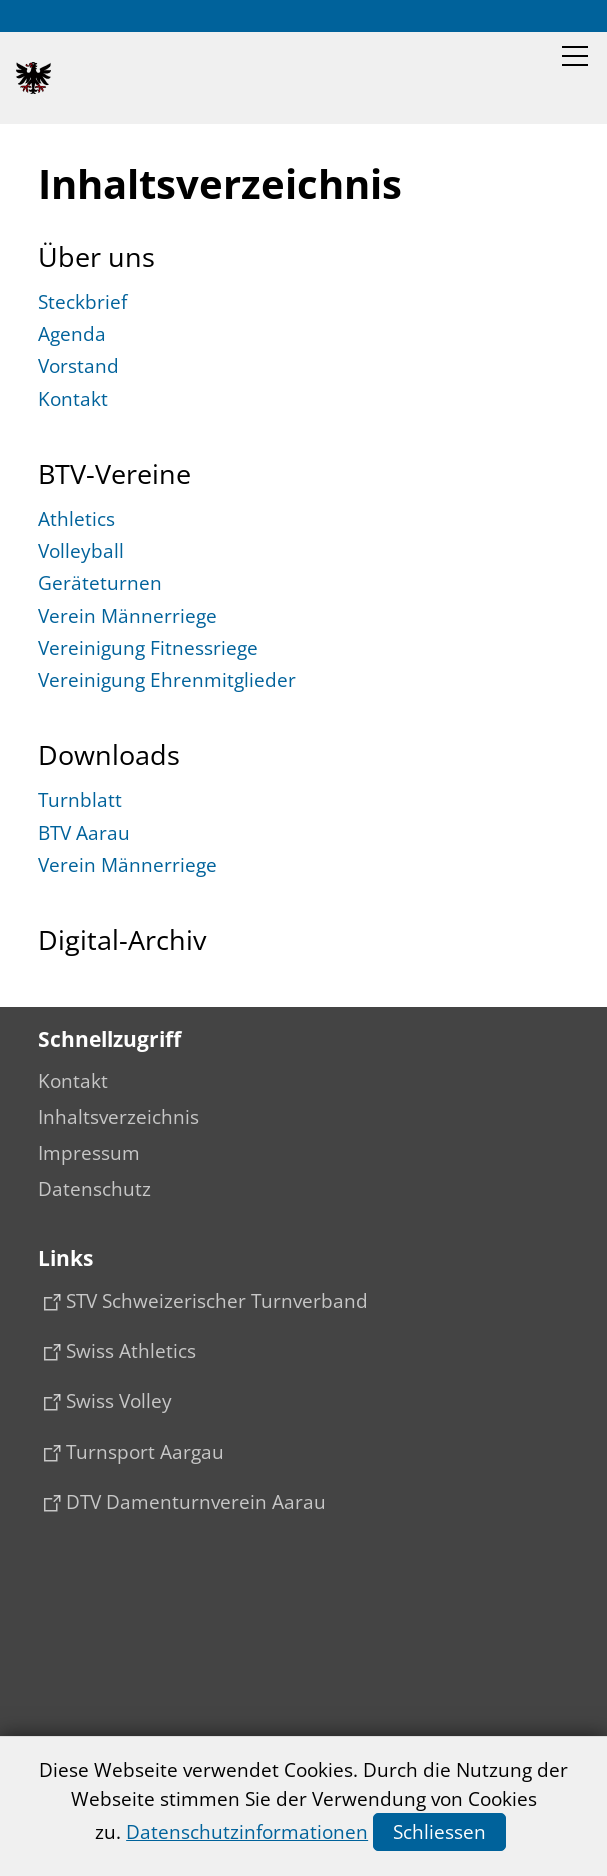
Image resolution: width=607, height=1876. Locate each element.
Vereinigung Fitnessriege (148, 648)
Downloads (109, 755)
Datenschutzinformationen (247, 1832)
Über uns (96, 257)
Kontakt (73, 399)
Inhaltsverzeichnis (118, 1117)
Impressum (89, 1153)
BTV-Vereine (114, 474)
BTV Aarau (84, 833)
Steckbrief (82, 302)
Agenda (72, 334)
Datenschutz (94, 1189)
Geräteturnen (100, 583)
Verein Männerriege (127, 616)
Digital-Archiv (122, 940)
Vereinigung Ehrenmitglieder (167, 680)
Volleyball (81, 551)
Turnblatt (80, 800)
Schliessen (439, 1832)
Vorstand (78, 366)
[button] (575, 56)
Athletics (76, 519)
